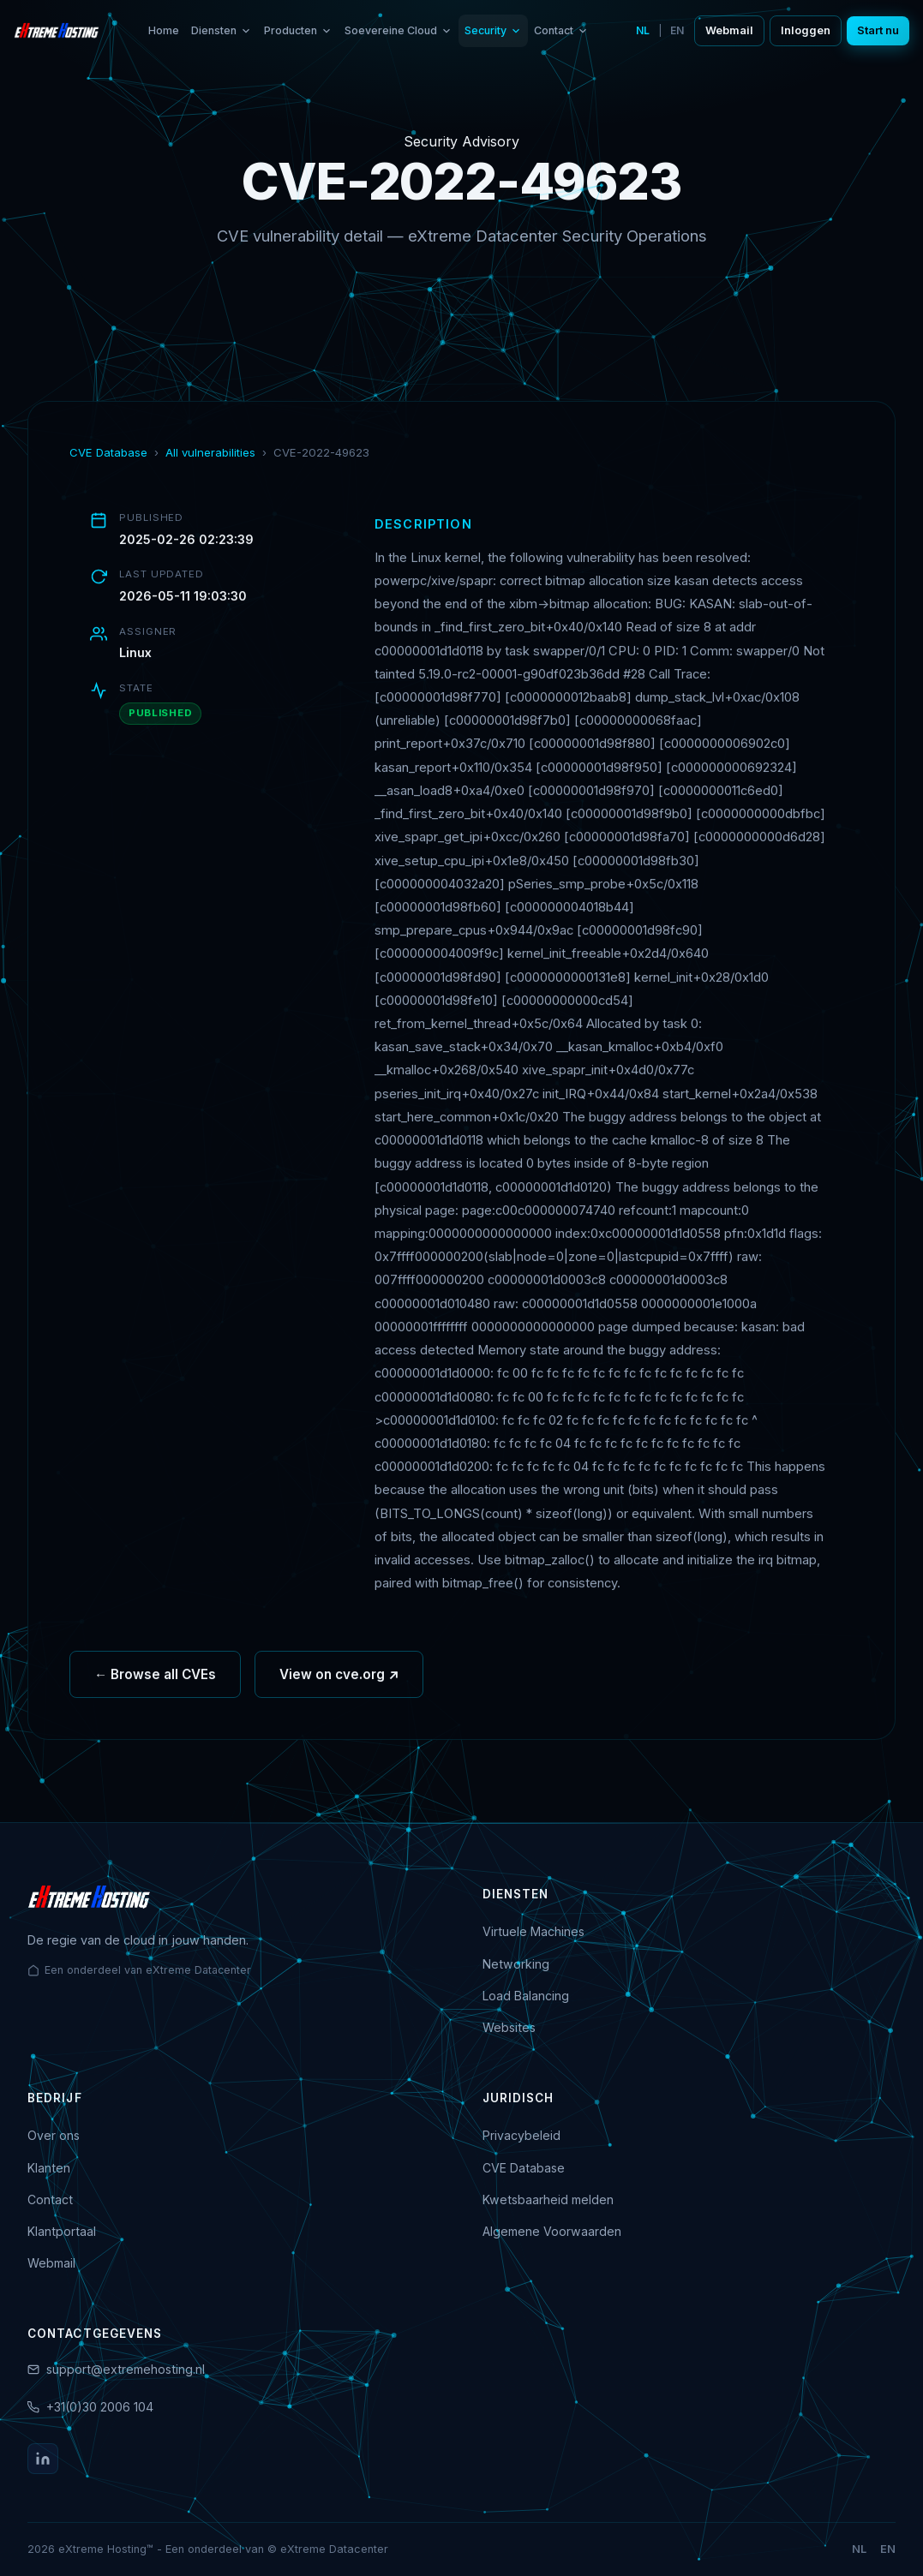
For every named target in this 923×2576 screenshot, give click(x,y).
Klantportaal (61, 2231)
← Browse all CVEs (155, 1679)
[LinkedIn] (42, 2458)
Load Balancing (525, 1995)
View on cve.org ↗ (339, 1679)
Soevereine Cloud (399, 30)
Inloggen (805, 30)
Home (163, 30)
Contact (561, 30)
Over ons (53, 2135)
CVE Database (108, 452)
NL (643, 30)
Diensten (221, 30)
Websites (509, 2027)
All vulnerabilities (210, 452)
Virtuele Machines (533, 1931)
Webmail (729, 30)
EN (677, 30)
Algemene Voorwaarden (551, 2231)
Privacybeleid (521, 2135)
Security (493, 30)
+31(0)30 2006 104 (99, 2407)
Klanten (48, 2168)
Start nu (878, 30)
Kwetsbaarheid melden (548, 2199)
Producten (298, 30)
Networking (515, 1964)
